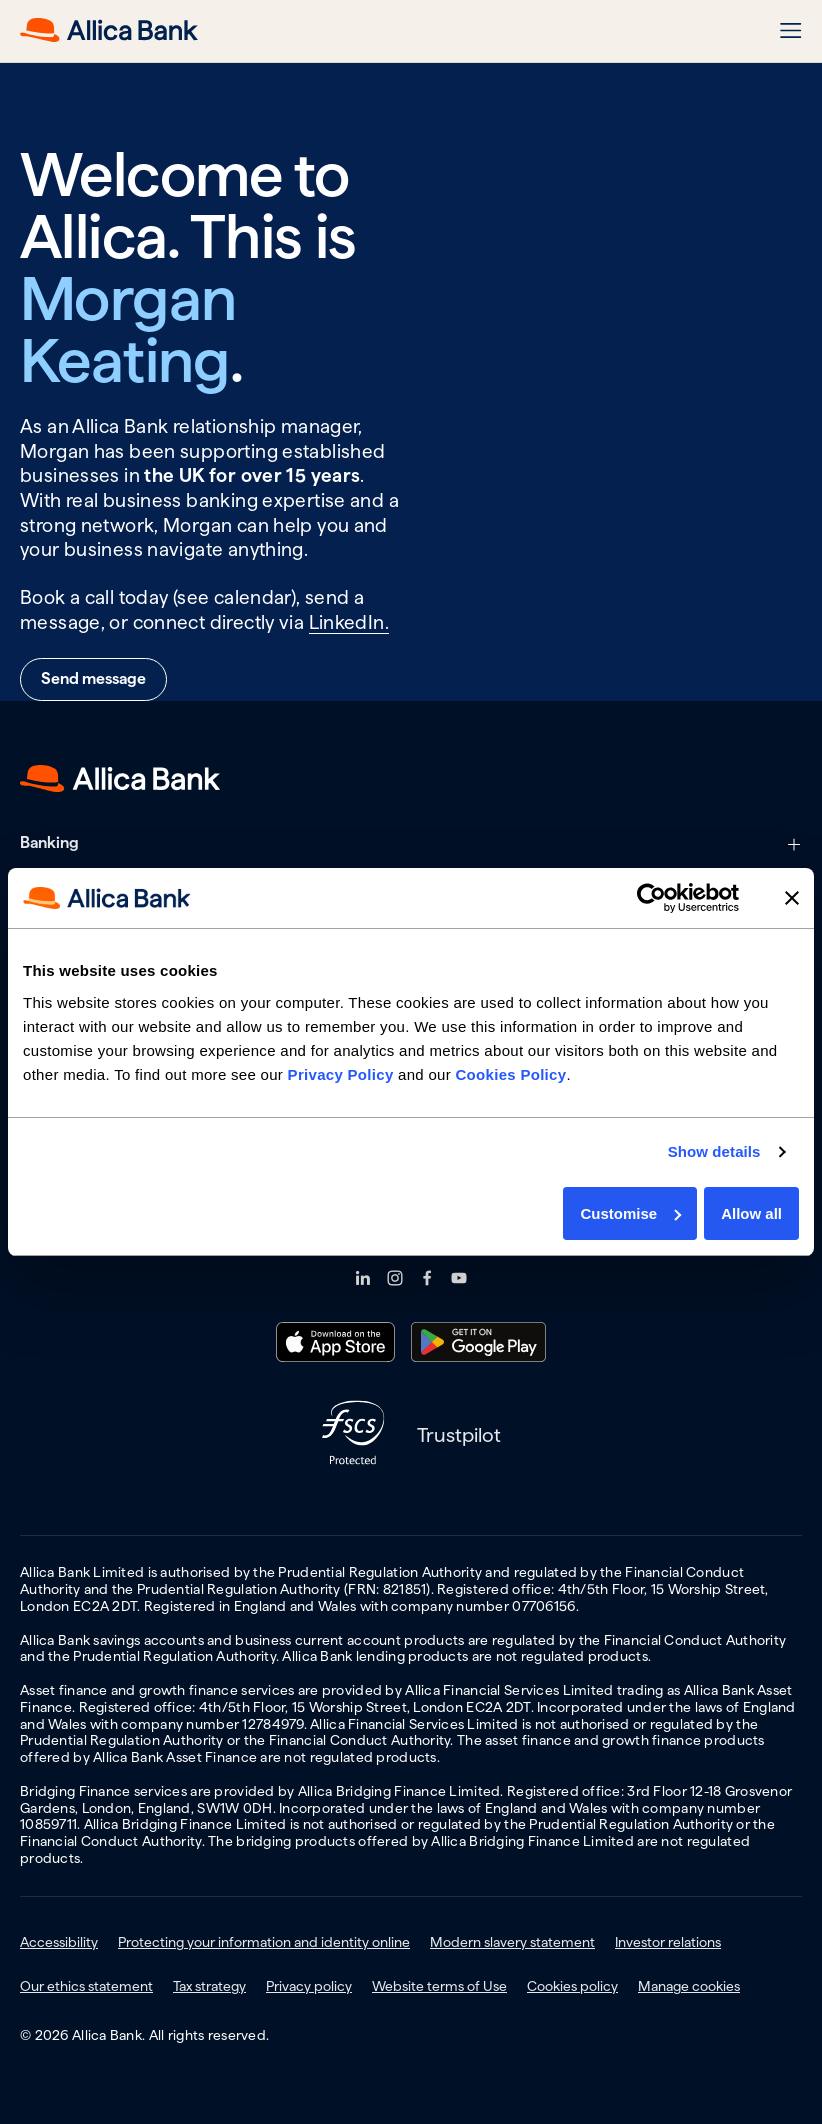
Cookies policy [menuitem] (572, 1986)
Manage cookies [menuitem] (689, 1986)
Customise (630, 1213)
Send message (93, 678)
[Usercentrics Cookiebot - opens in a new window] (651, 898)
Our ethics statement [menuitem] (86, 1986)
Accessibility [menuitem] (59, 1942)
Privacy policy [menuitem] (309, 1986)
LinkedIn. (349, 622)
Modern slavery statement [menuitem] (512, 1942)
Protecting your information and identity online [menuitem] (264, 1942)
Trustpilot (459, 1435)
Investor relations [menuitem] (668, 1942)
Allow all (751, 1213)
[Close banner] (792, 898)
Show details (714, 1151)
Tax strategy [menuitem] (209, 1986)
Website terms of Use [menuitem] (439, 1986)
